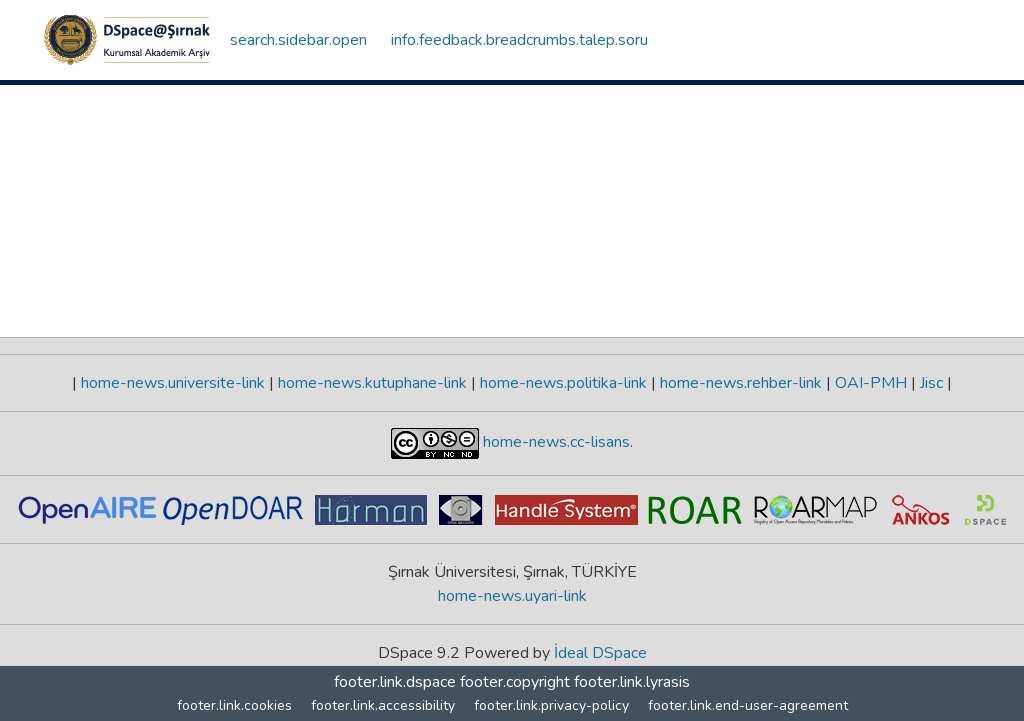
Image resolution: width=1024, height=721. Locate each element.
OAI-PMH (871, 383)
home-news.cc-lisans (554, 442)
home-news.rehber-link (741, 383)
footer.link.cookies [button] (234, 705)
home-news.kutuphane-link (372, 383)
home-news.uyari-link (512, 596)
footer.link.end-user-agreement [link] (748, 705)
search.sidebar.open (298, 40)
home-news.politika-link (563, 383)
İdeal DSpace (600, 653)
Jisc (931, 383)
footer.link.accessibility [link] (383, 705)
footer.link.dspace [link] (395, 682)
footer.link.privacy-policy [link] (551, 705)
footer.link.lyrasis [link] (632, 682)
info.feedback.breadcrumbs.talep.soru (519, 40)
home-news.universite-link (173, 383)
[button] (127, 40)
